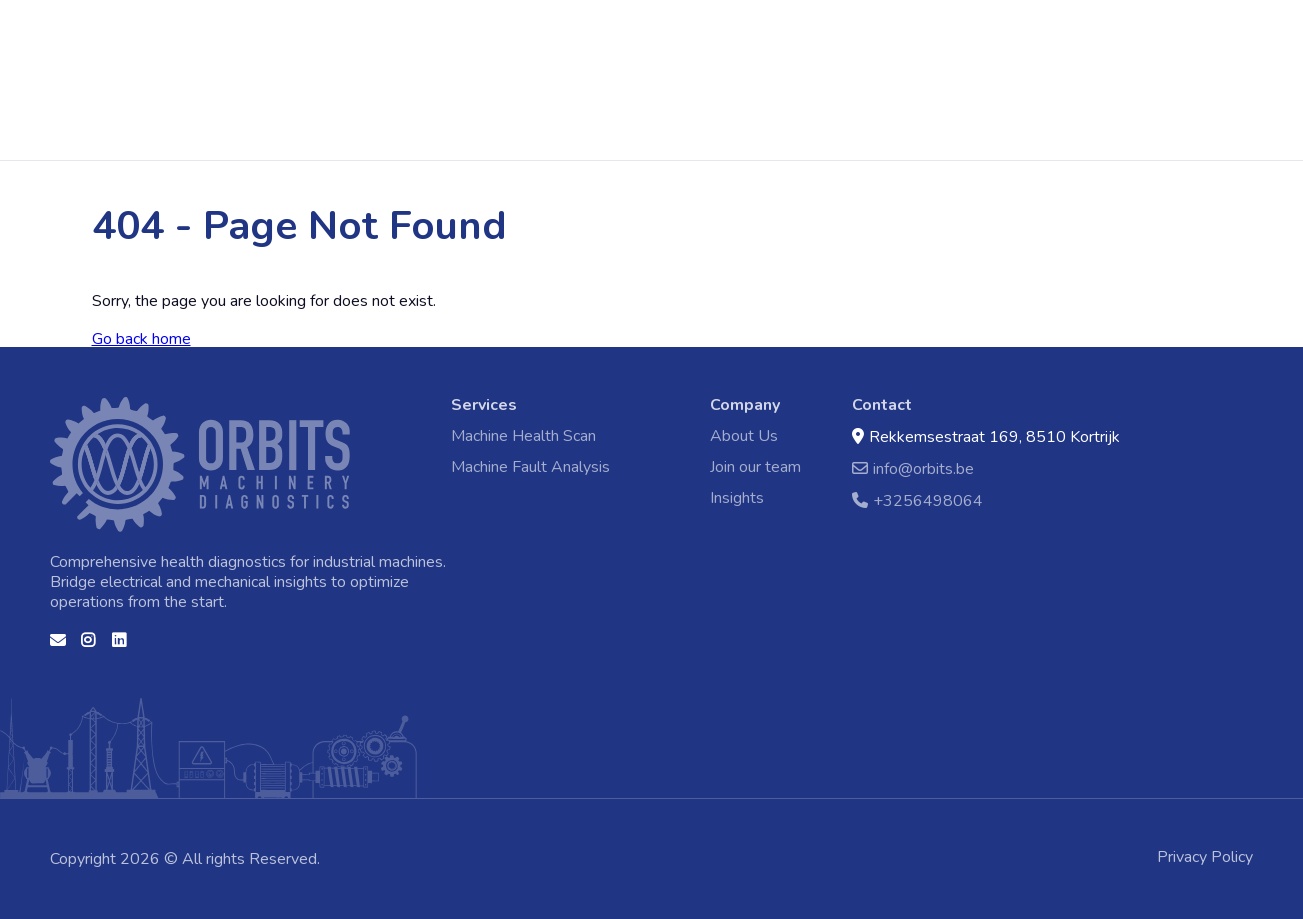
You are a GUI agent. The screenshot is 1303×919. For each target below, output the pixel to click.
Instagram (89, 647)
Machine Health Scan (412, 78)
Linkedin (120, 647)
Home (60, 48)
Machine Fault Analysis (582, 78)
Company (745, 405)
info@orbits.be (913, 468)
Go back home (141, 339)
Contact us (58, 647)
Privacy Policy (1205, 857)
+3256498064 (917, 500)
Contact (770, 78)
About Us (744, 436)
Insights (737, 498)
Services (484, 405)
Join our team (755, 467)
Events (702, 78)
